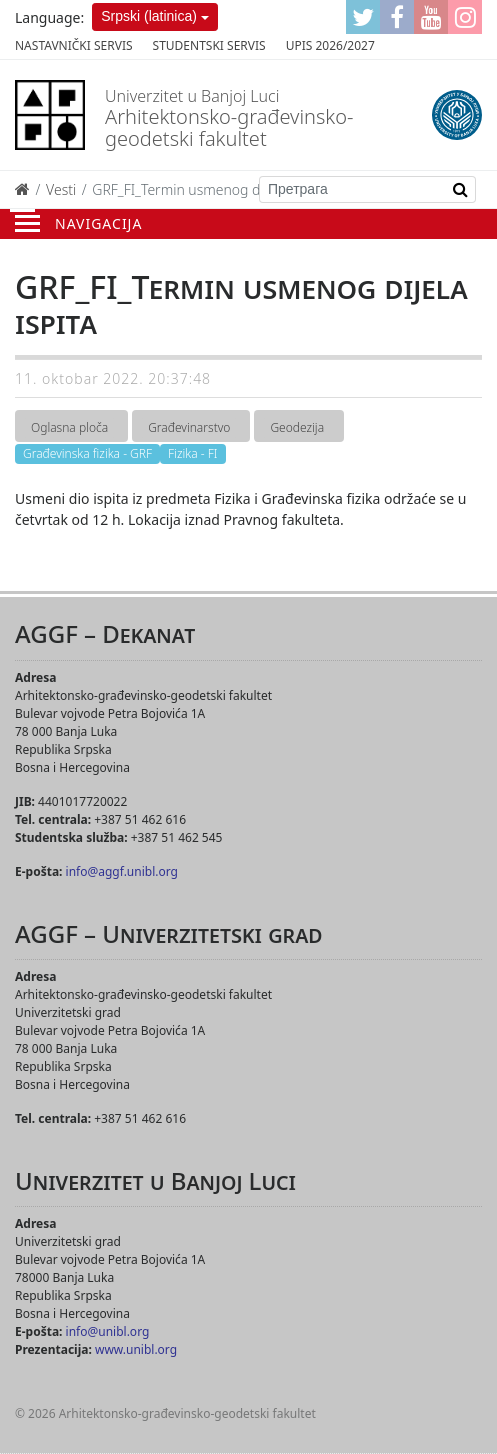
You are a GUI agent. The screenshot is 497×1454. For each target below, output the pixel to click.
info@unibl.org (108, 1331)
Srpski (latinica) (149, 16)
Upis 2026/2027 (330, 45)
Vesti (61, 189)
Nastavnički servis (74, 45)
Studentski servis (209, 45)
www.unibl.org (136, 1349)
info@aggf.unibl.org (122, 871)
